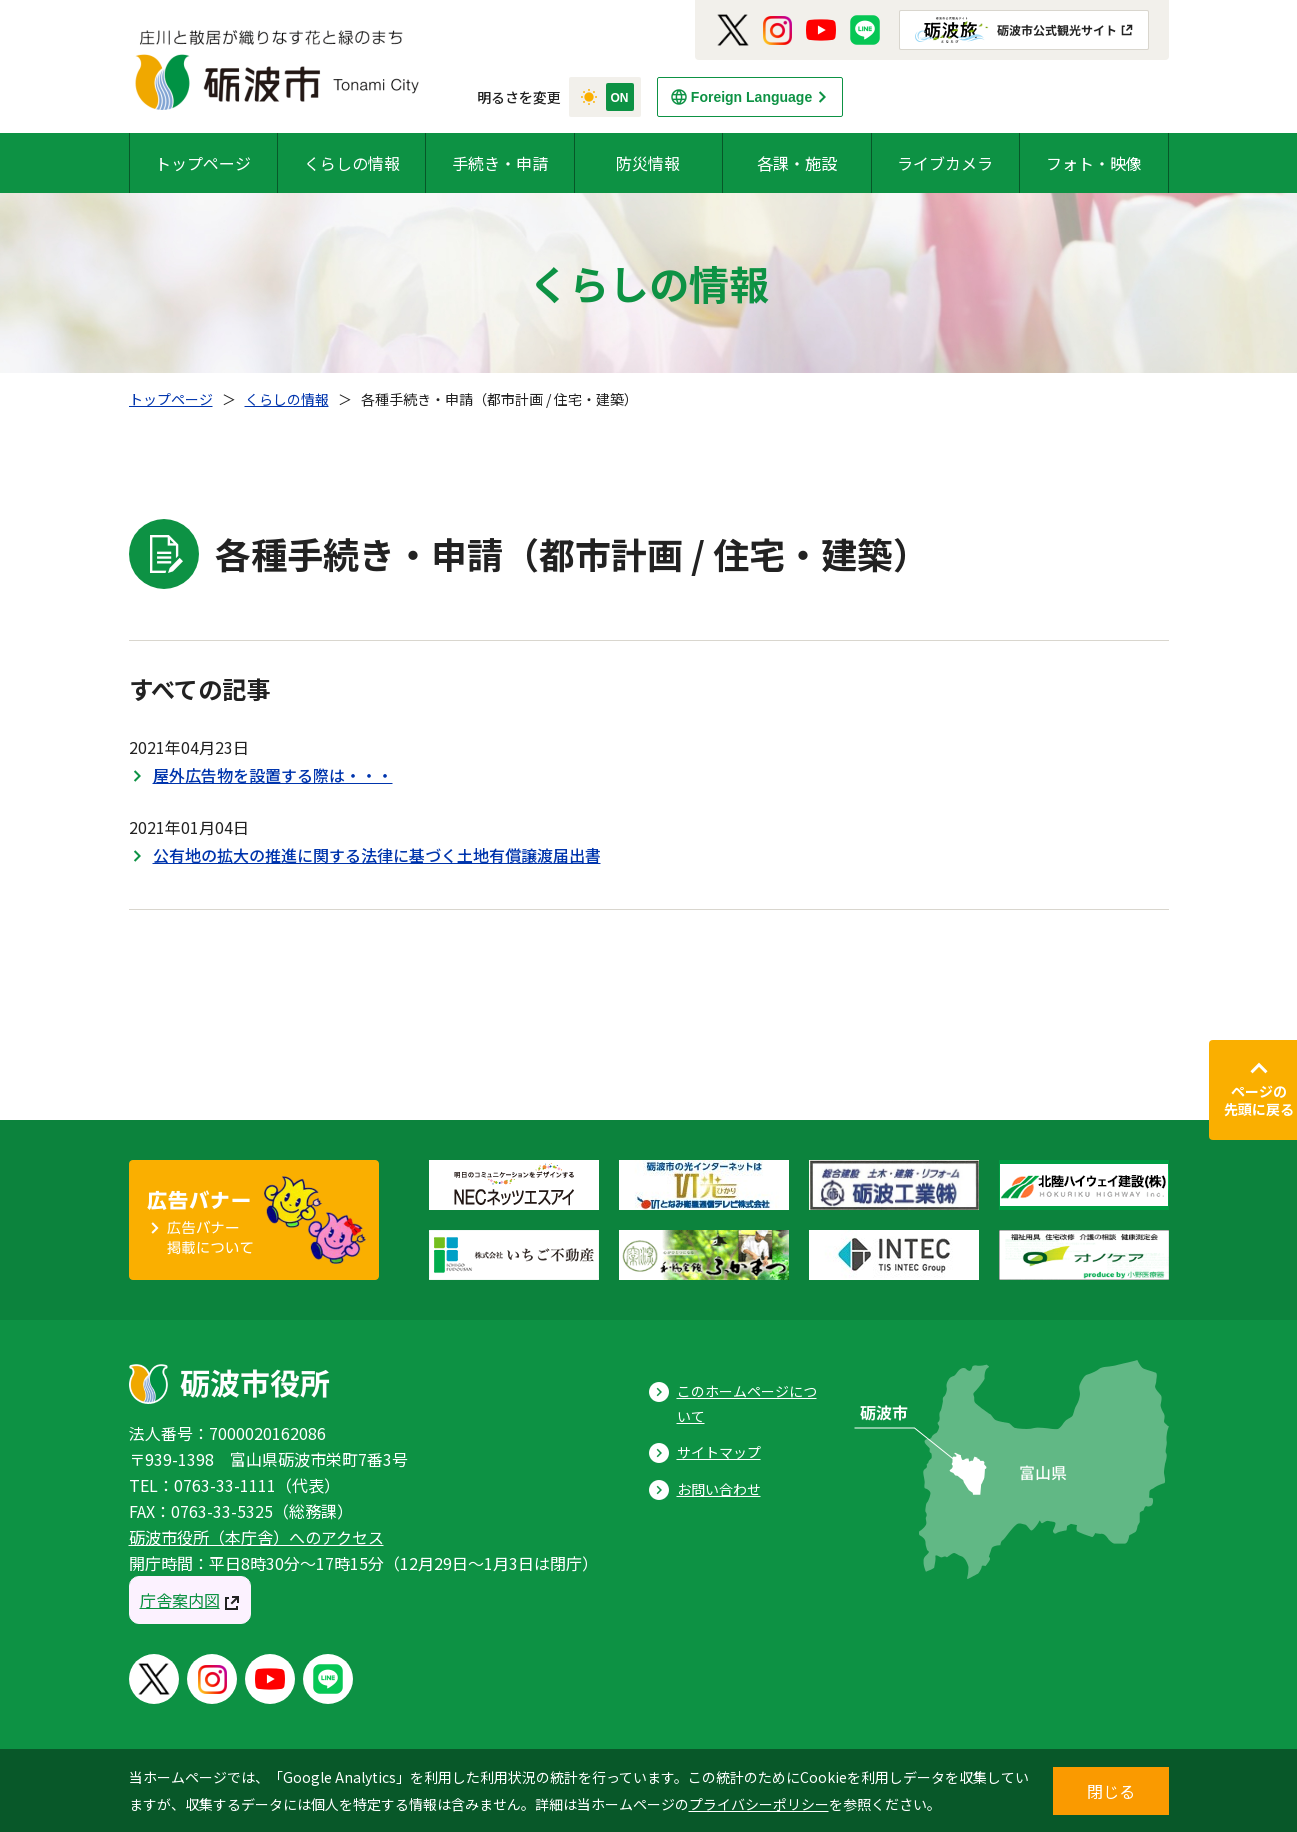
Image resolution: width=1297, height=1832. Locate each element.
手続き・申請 (500, 163)
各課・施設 (797, 163)
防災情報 (648, 163)
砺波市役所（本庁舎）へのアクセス (256, 1537)
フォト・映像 (1094, 163)
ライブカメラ (945, 163)
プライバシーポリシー (759, 1804)
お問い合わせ (719, 1489)
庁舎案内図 (180, 1600)
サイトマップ (719, 1452)
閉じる (1111, 1791)
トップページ (203, 163)
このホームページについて (747, 1403)
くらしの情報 (352, 163)
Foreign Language (751, 97)
